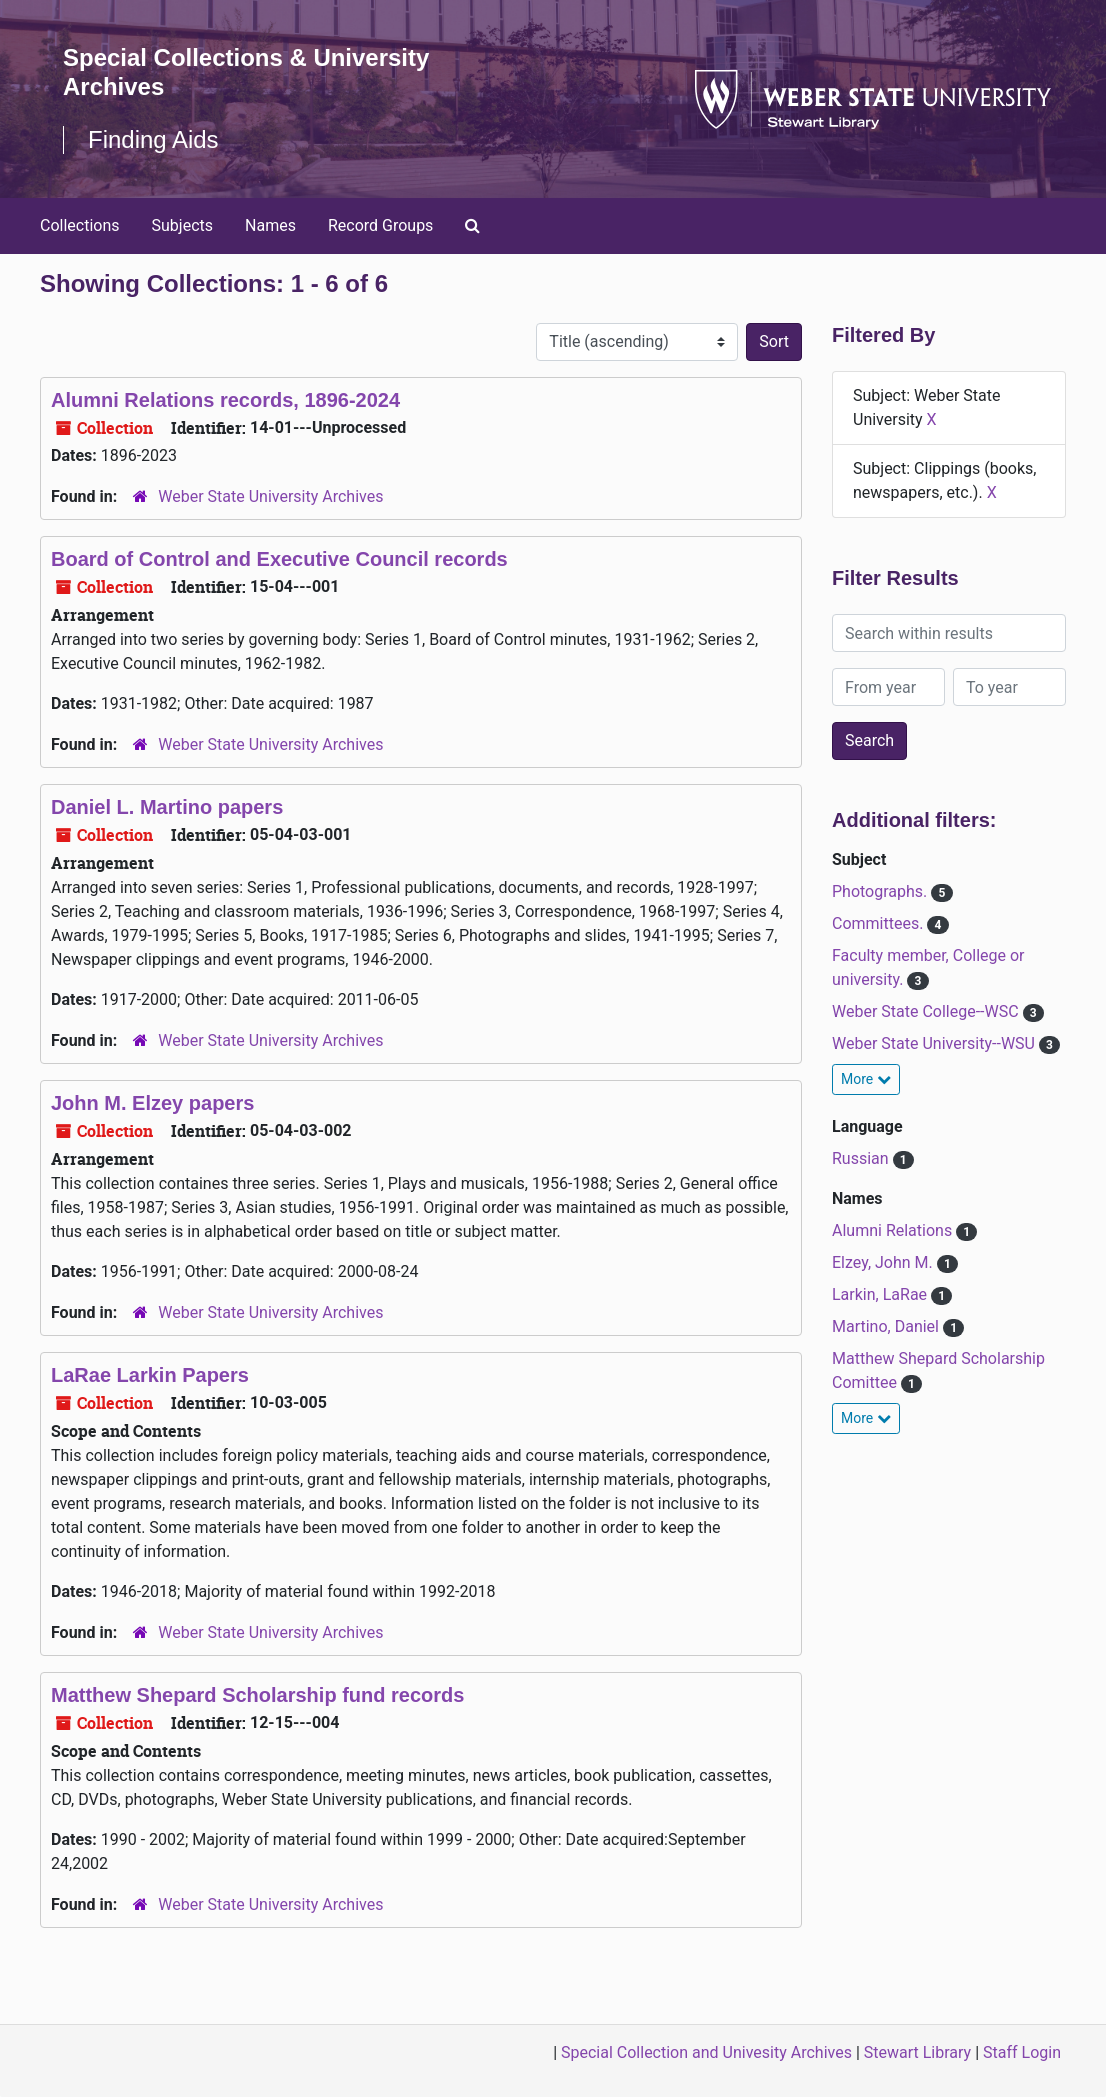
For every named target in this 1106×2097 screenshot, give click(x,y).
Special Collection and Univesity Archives (706, 2052)
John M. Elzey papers (152, 1103)
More (866, 1079)
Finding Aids (153, 139)
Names (270, 225)
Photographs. (881, 891)
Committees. (879, 923)
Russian (862, 1158)
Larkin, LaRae (881, 1294)
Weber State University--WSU (935, 1043)
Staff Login (1022, 2052)
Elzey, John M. (884, 1262)
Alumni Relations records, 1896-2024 (225, 400)
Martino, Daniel (887, 1326)
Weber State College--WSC (927, 1011)
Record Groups (380, 225)
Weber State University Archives (270, 496)
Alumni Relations (894, 1230)
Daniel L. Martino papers (167, 807)
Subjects (182, 225)
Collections (80, 225)
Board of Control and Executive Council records (279, 559)
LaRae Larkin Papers (150, 1375)
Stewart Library (917, 2052)
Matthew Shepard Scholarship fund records (257, 1695)
